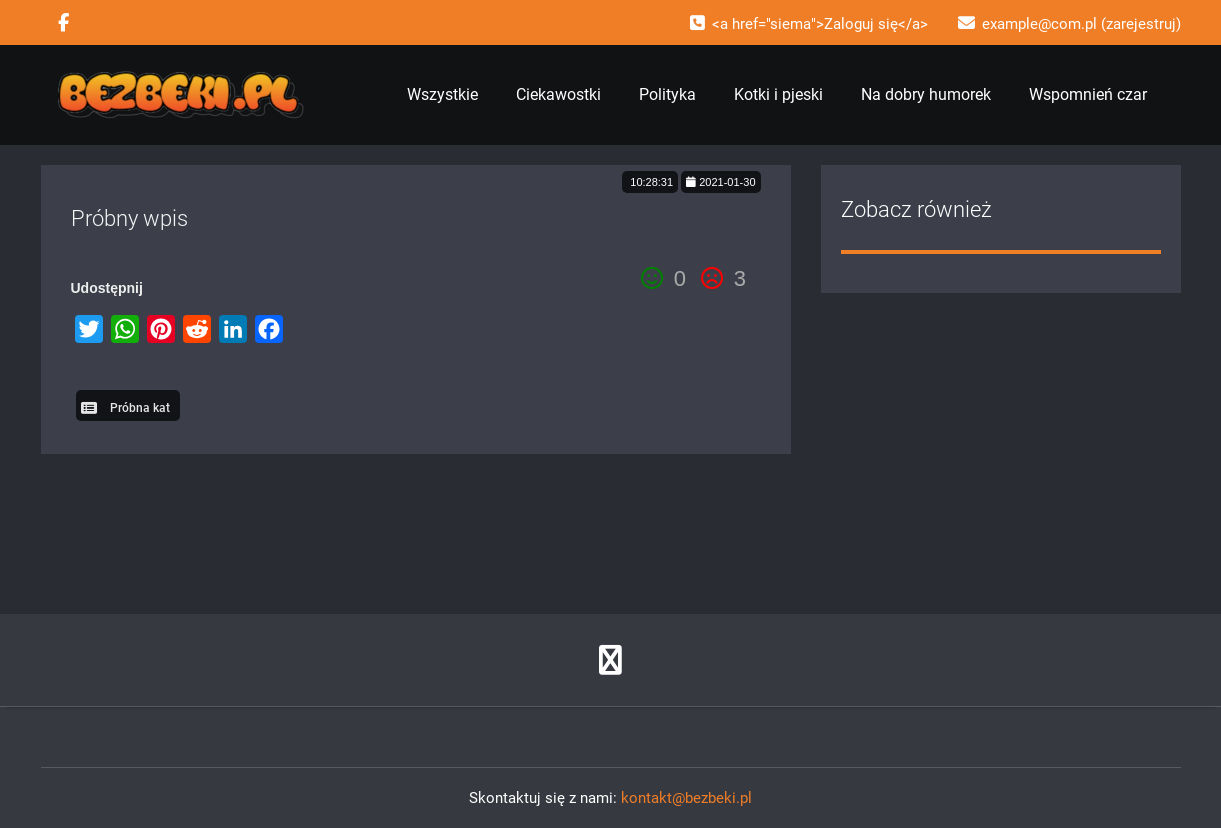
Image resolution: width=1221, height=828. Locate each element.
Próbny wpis (129, 218)
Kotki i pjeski (778, 94)
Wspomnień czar (1088, 94)
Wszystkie (442, 94)
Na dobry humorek (926, 94)
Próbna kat (140, 408)
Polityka (667, 94)
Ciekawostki (558, 94)
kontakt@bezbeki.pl (686, 798)
